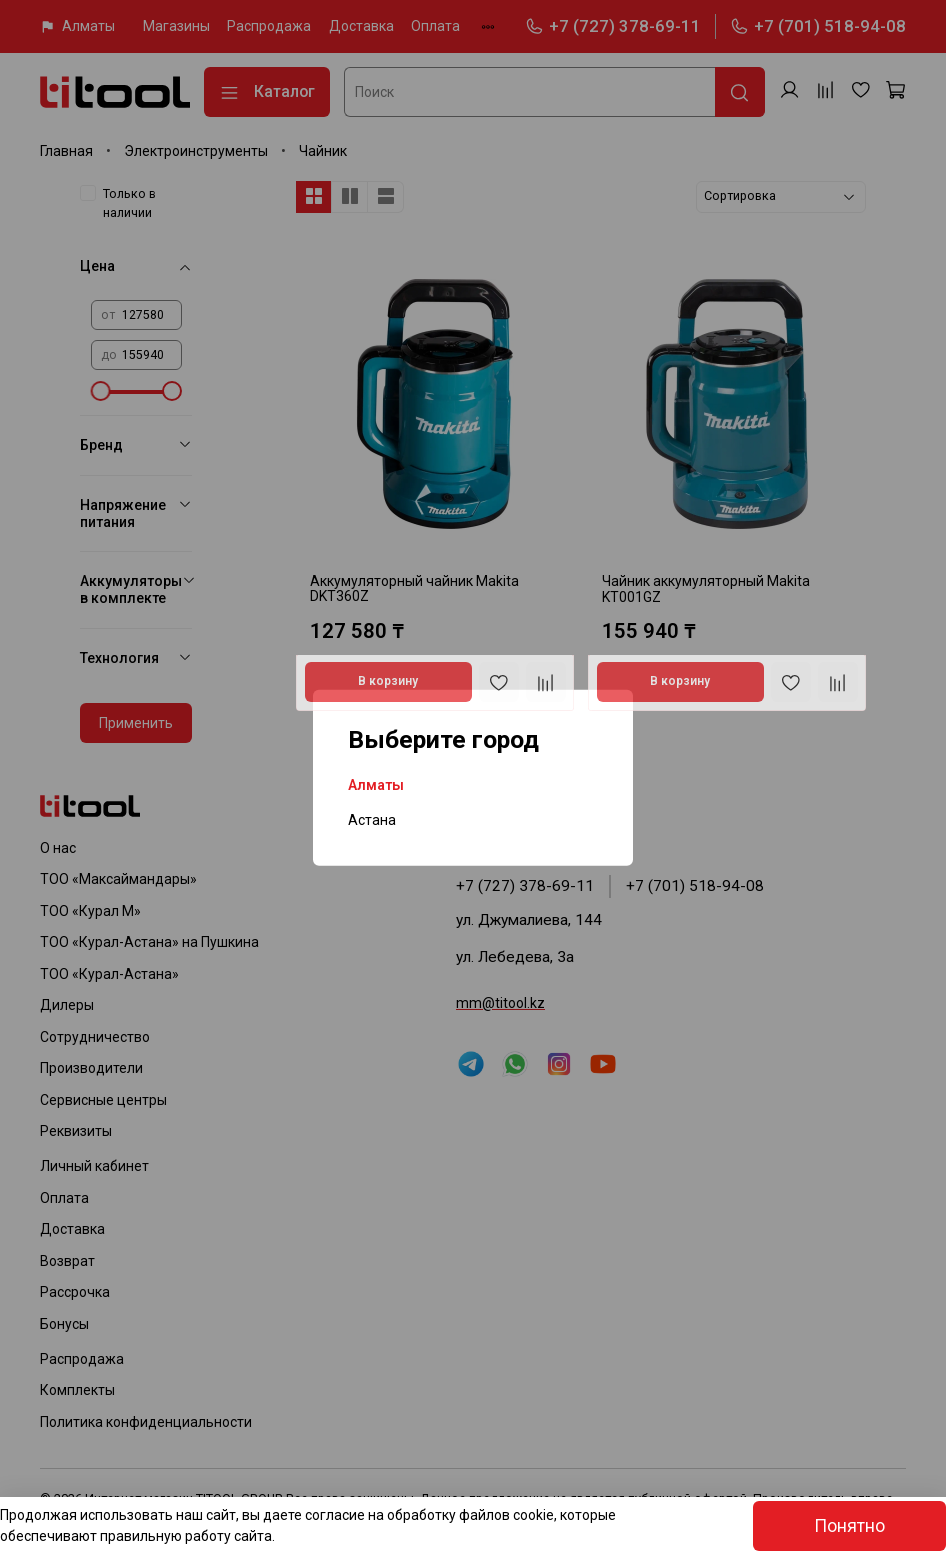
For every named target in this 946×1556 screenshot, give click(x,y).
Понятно (849, 1526)
